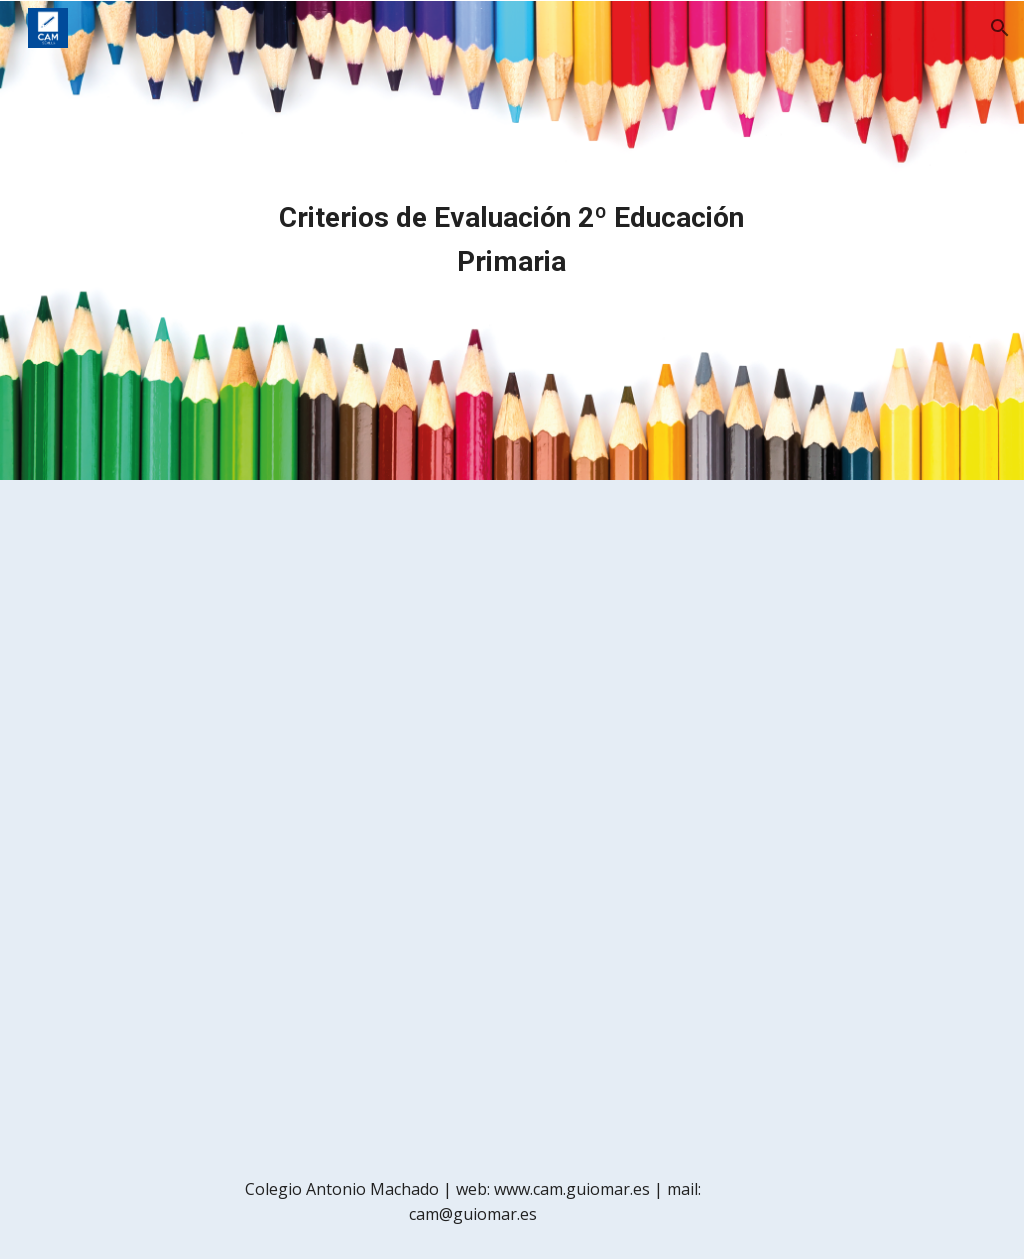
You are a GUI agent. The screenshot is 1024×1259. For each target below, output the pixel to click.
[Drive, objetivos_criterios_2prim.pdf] (512, 812)
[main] (511, 239)
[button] (1000, 28)
